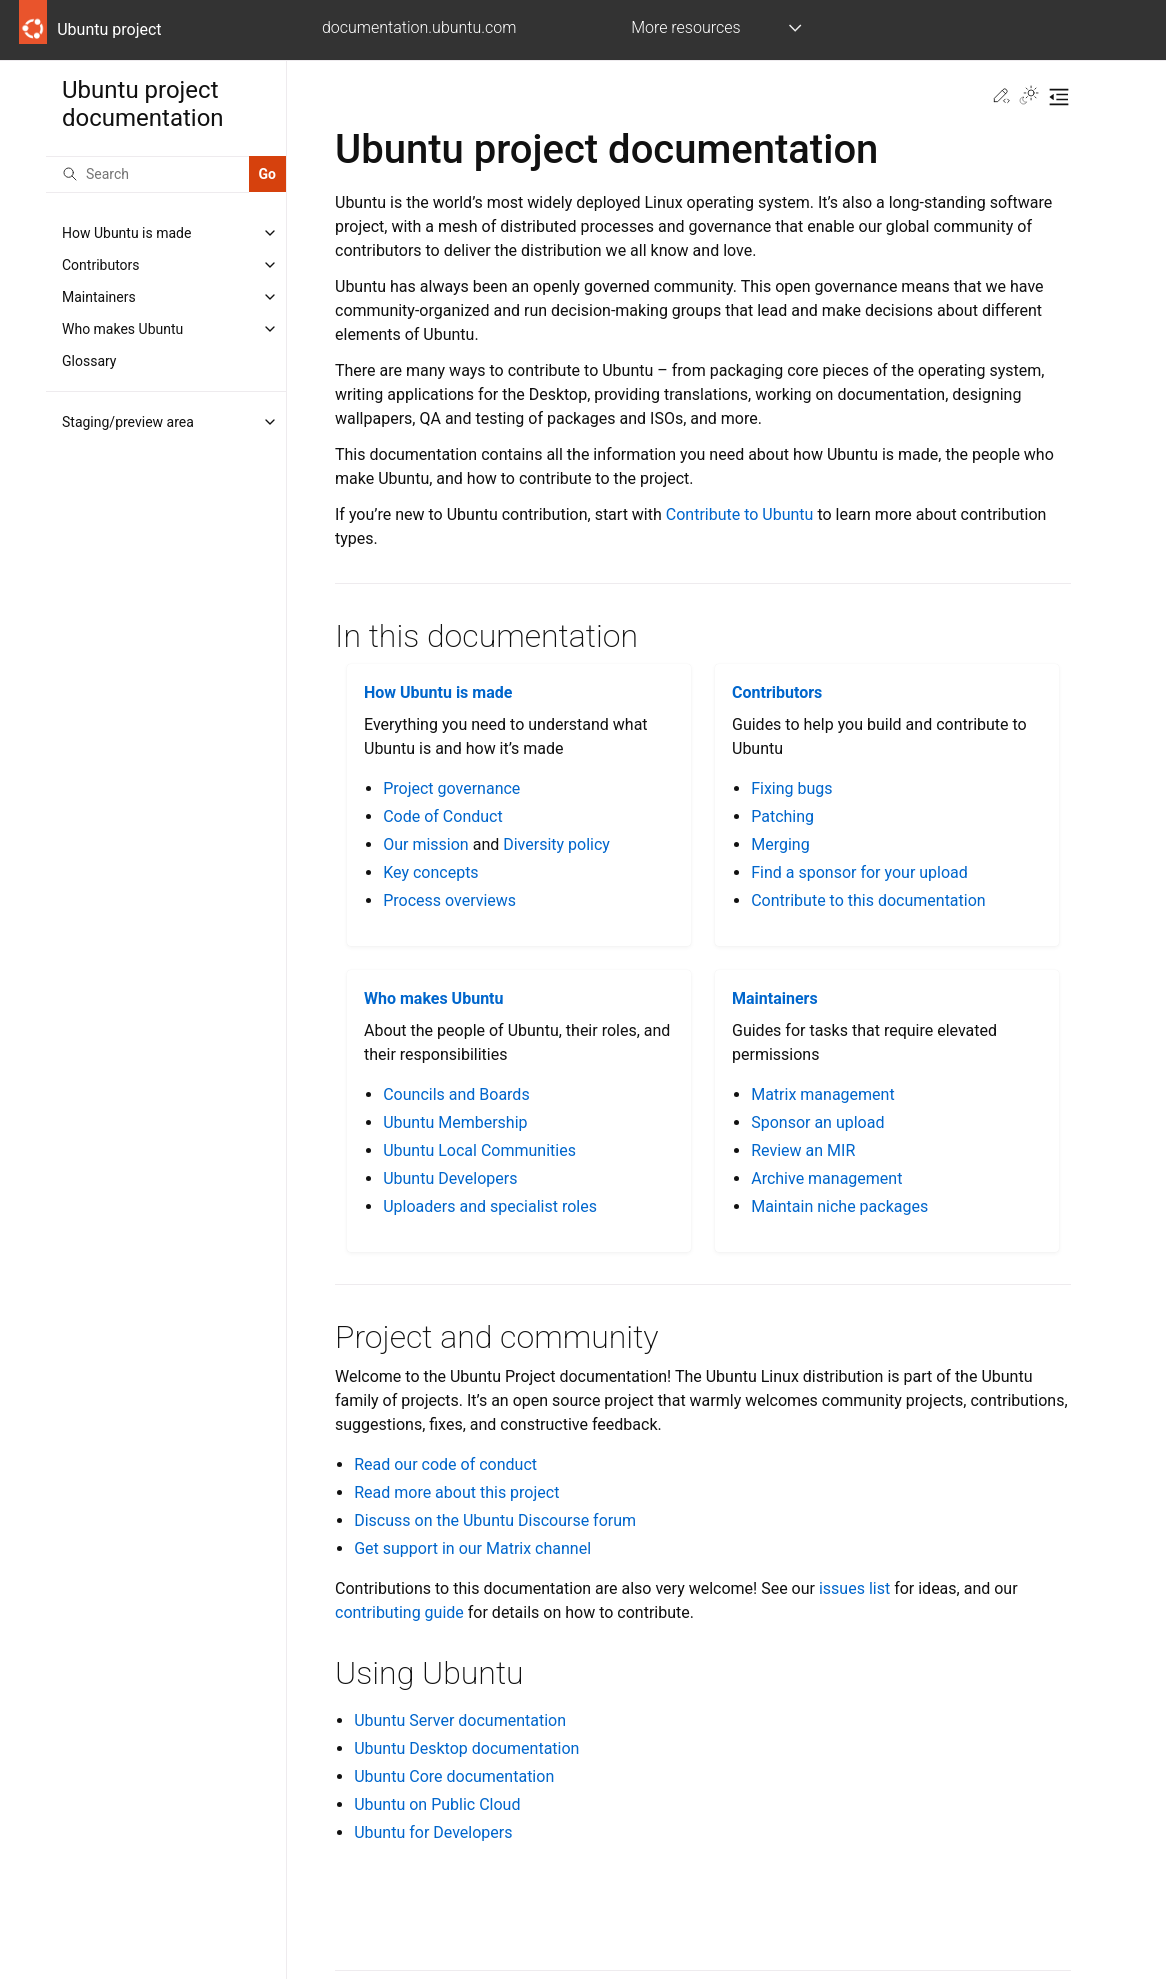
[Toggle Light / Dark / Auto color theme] (1029, 97)
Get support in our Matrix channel (472, 1548)
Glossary (89, 361)
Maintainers (99, 297)
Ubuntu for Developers (433, 1832)
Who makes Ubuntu (122, 329)
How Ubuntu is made (126, 233)
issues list (854, 1588)
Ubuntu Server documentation (460, 1720)
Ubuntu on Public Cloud (437, 1804)
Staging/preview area (128, 422)
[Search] (147, 174)
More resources (685, 27)
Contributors (101, 265)
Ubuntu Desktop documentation (466, 1748)
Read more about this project (456, 1492)
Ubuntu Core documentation (454, 1776)
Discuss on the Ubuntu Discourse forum (495, 1520)
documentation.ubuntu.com (419, 27)
